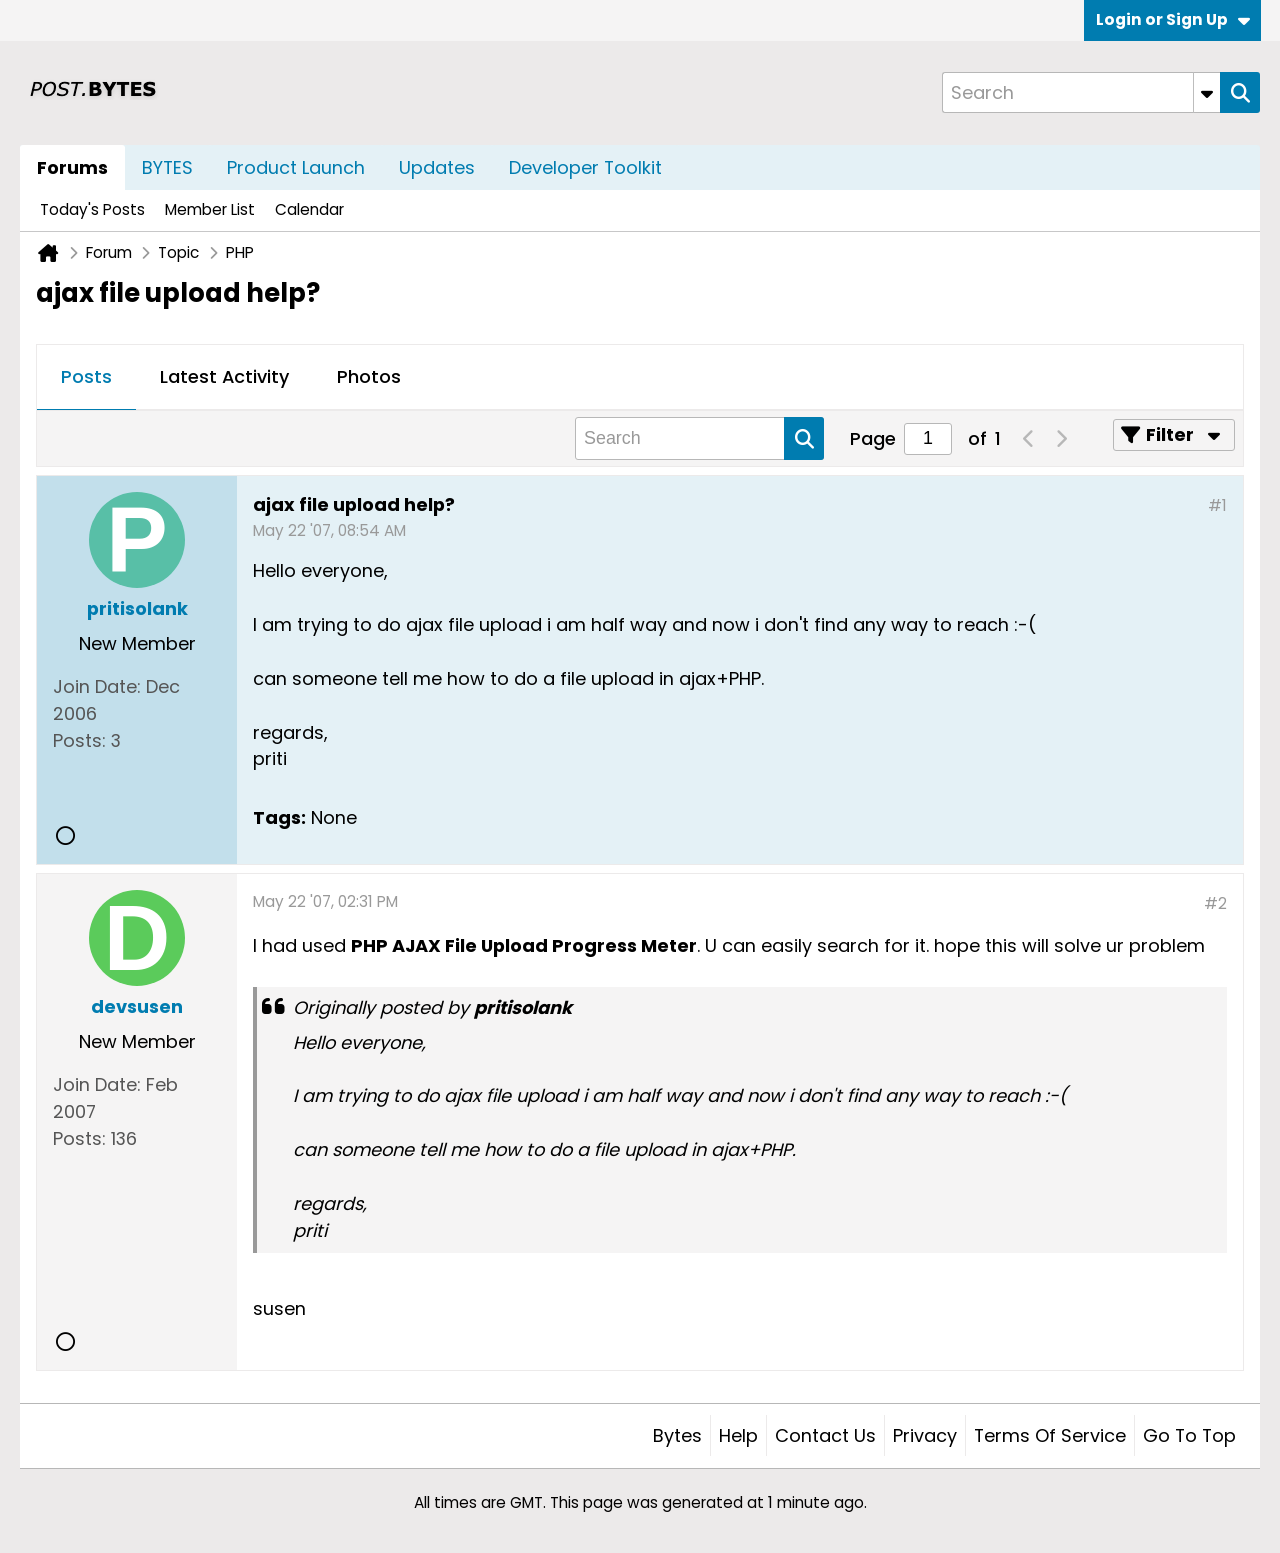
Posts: (79, 740)
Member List (210, 209)
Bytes (677, 1435)
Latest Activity (224, 376)
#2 (1215, 903)
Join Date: (97, 686)
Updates (437, 167)
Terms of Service (1050, 1435)
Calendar (309, 209)
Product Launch (296, 167)
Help (738, 1435)
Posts (86, 376)
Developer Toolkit (585, 167)
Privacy (925, 1435)
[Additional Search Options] (1207, 92)
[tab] (86, 378)
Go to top (1189, 1435)
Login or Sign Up (1173, 19)
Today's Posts (92, 209)
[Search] (1081, 92)
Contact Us (825, 1435)
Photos (369, 376)
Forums (72, 167)
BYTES (167, 167)
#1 (1217, 505)
